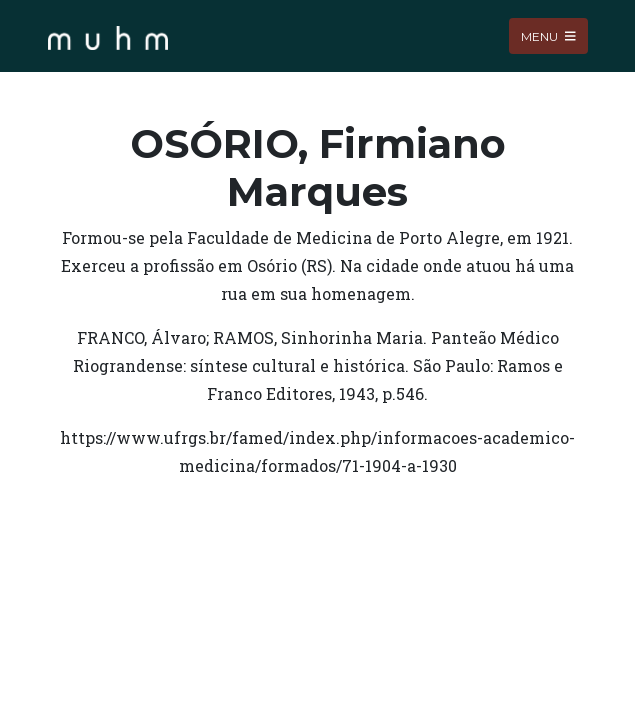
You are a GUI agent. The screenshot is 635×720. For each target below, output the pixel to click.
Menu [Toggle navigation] (548, 35)
